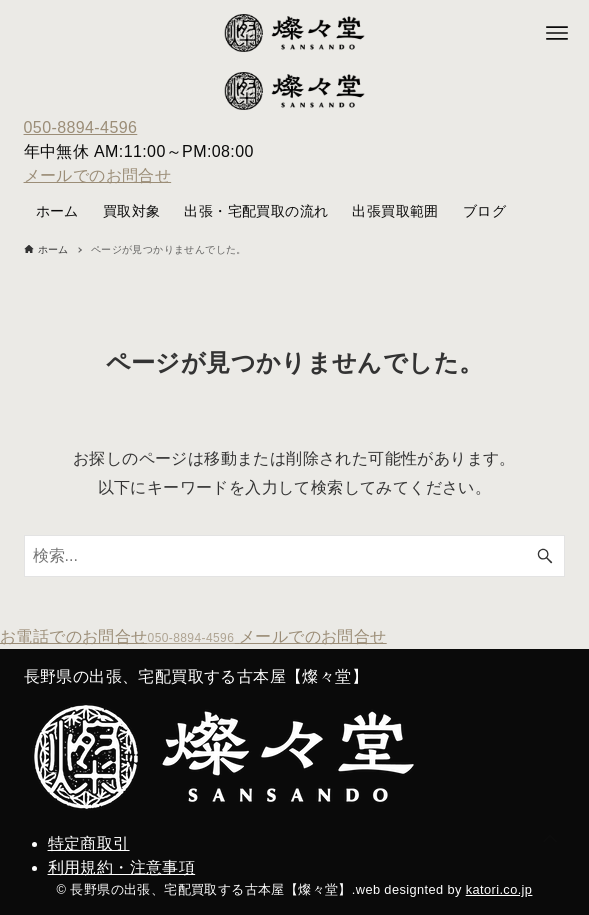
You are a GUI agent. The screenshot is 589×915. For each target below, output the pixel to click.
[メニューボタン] (557, 33)
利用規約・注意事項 (122, 867)
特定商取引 (89, 843)
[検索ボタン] (545, 556)
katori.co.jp (499, 889)
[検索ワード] (295, 556)
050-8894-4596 (81, 127)
